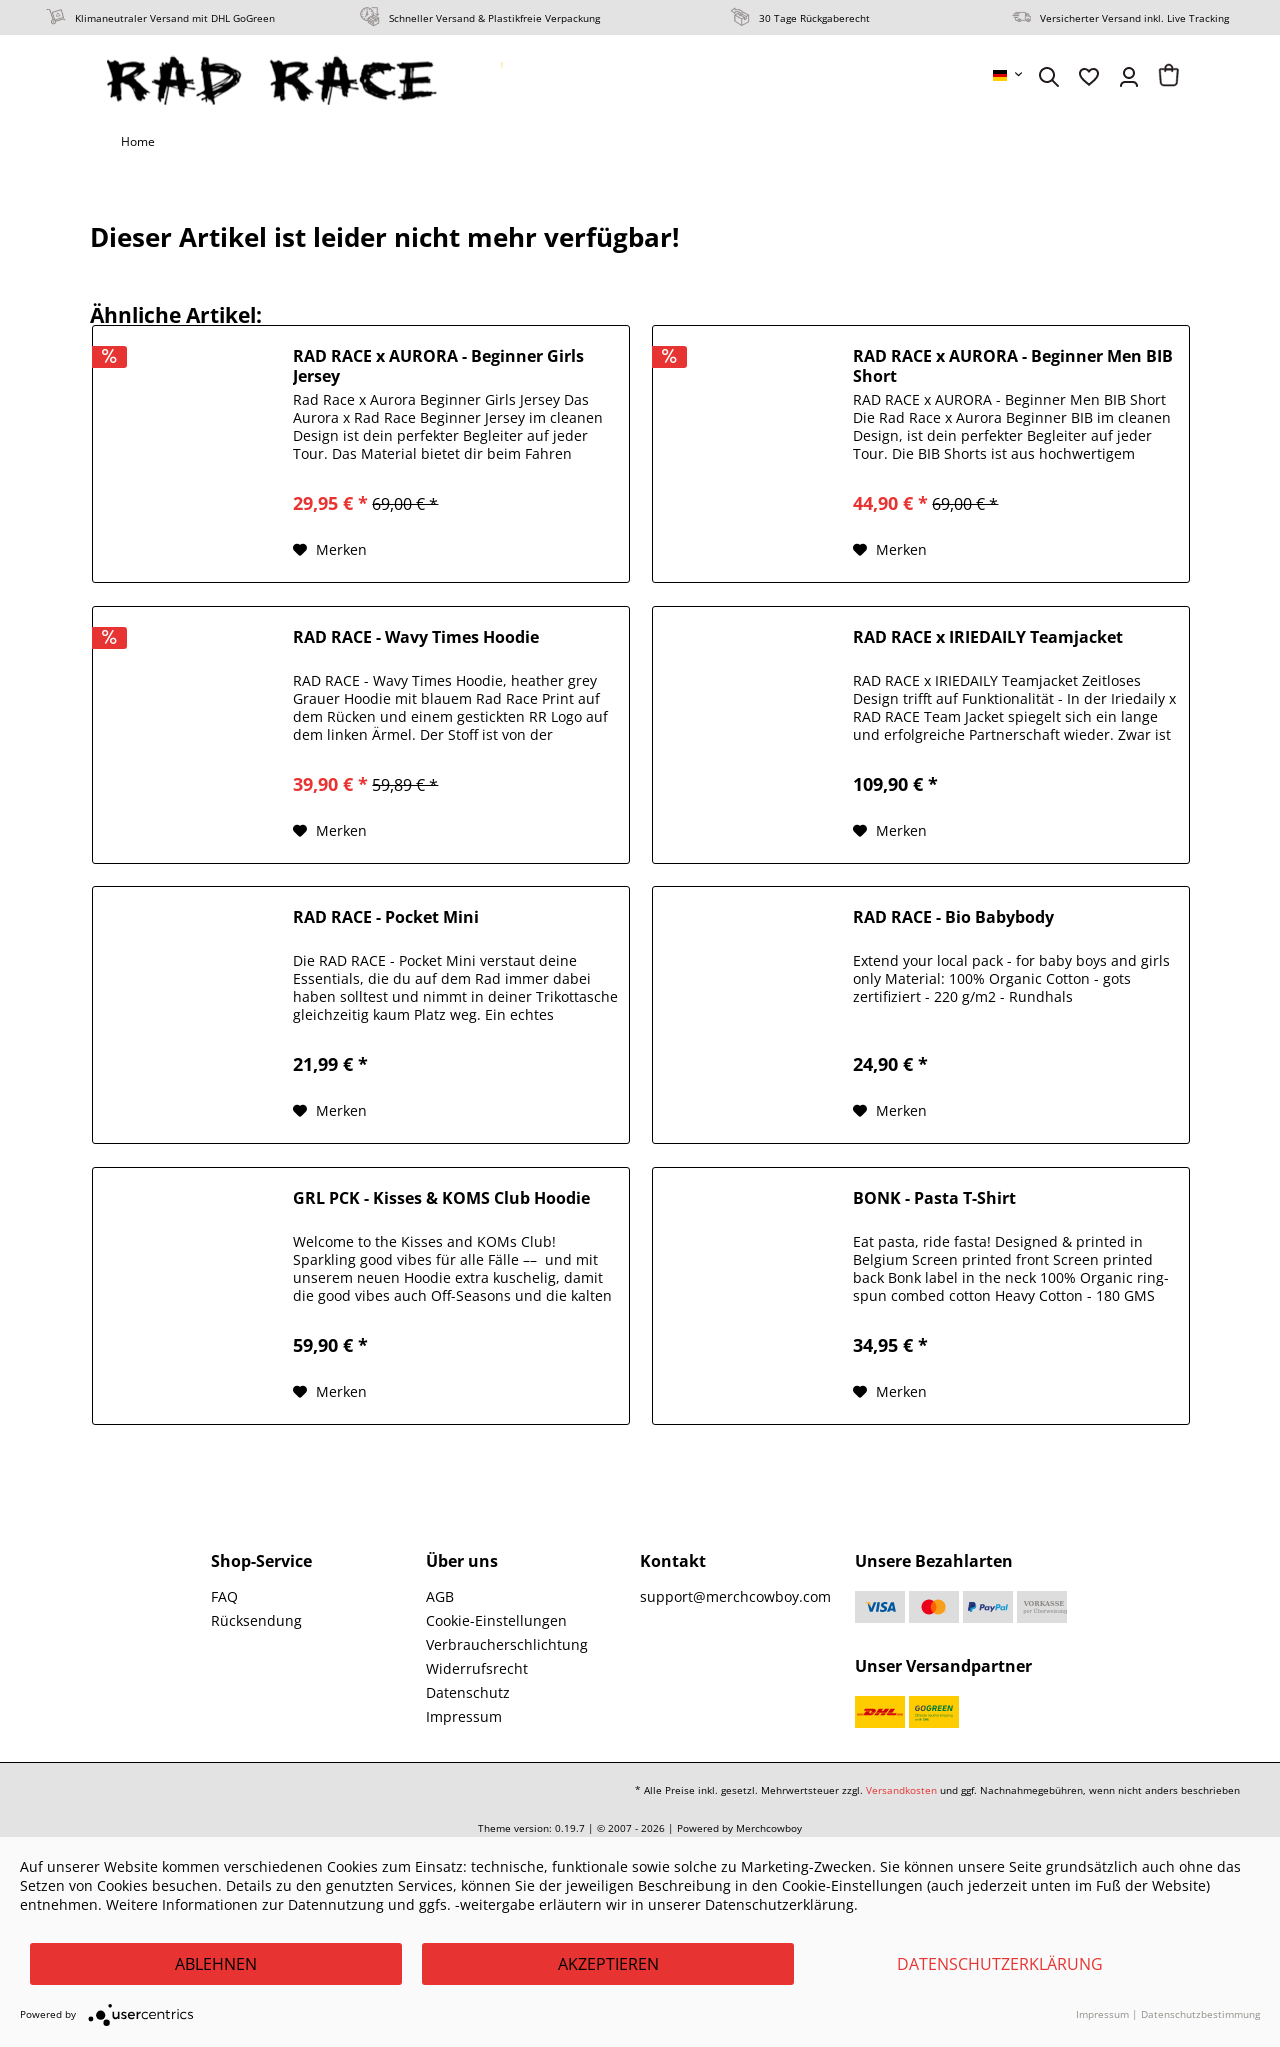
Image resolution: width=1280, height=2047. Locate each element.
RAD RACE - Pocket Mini (386, 917)
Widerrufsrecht (477, 1668)
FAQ (224, 1596)
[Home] (138, 142)
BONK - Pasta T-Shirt (934, 1198)
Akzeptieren (608, 1964)
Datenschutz (468, 1692)
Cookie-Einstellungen (496, 1620)
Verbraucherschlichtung (507, 1644)
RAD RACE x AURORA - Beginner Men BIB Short (1013, 366)
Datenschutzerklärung (1000, 1964)
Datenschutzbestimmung (1200, 2014)
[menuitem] (1009, 75)
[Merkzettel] (1089, 77)
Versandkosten (901, 1790)
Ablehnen (216, 1964)
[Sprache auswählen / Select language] (1009, 75)
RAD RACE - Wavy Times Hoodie (416, 637)
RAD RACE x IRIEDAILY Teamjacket (988, 637)
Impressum (464, 1716)
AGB (440, 1596)
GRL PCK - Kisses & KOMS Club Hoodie (441, 1198)
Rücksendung (256, 1620)
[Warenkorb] (1169, 77)
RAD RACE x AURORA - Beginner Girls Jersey (438, 366)
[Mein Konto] (1129, 77)
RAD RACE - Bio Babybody (953, 917)
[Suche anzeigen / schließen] (1049, 77)
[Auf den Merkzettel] (330, 550)
